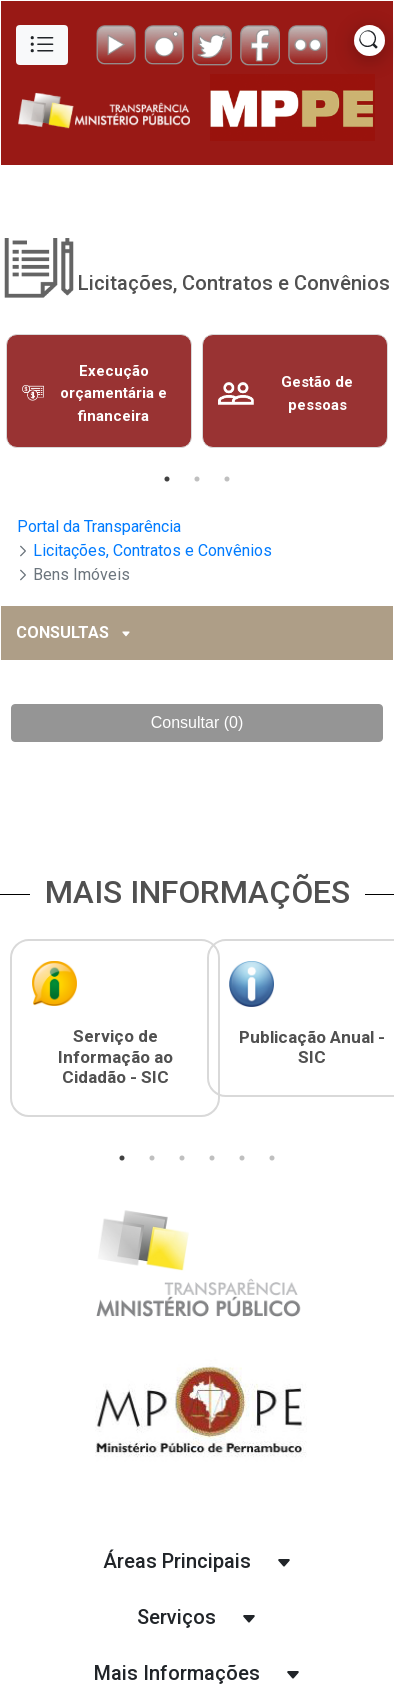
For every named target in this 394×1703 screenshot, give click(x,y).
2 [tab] (197, 479)
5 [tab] (242, 1158)
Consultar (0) (197, 722)
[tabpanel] (99, 391)
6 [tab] (272, 1158)
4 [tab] (212, 1158)
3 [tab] (227, 479)
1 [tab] (167, 479)
